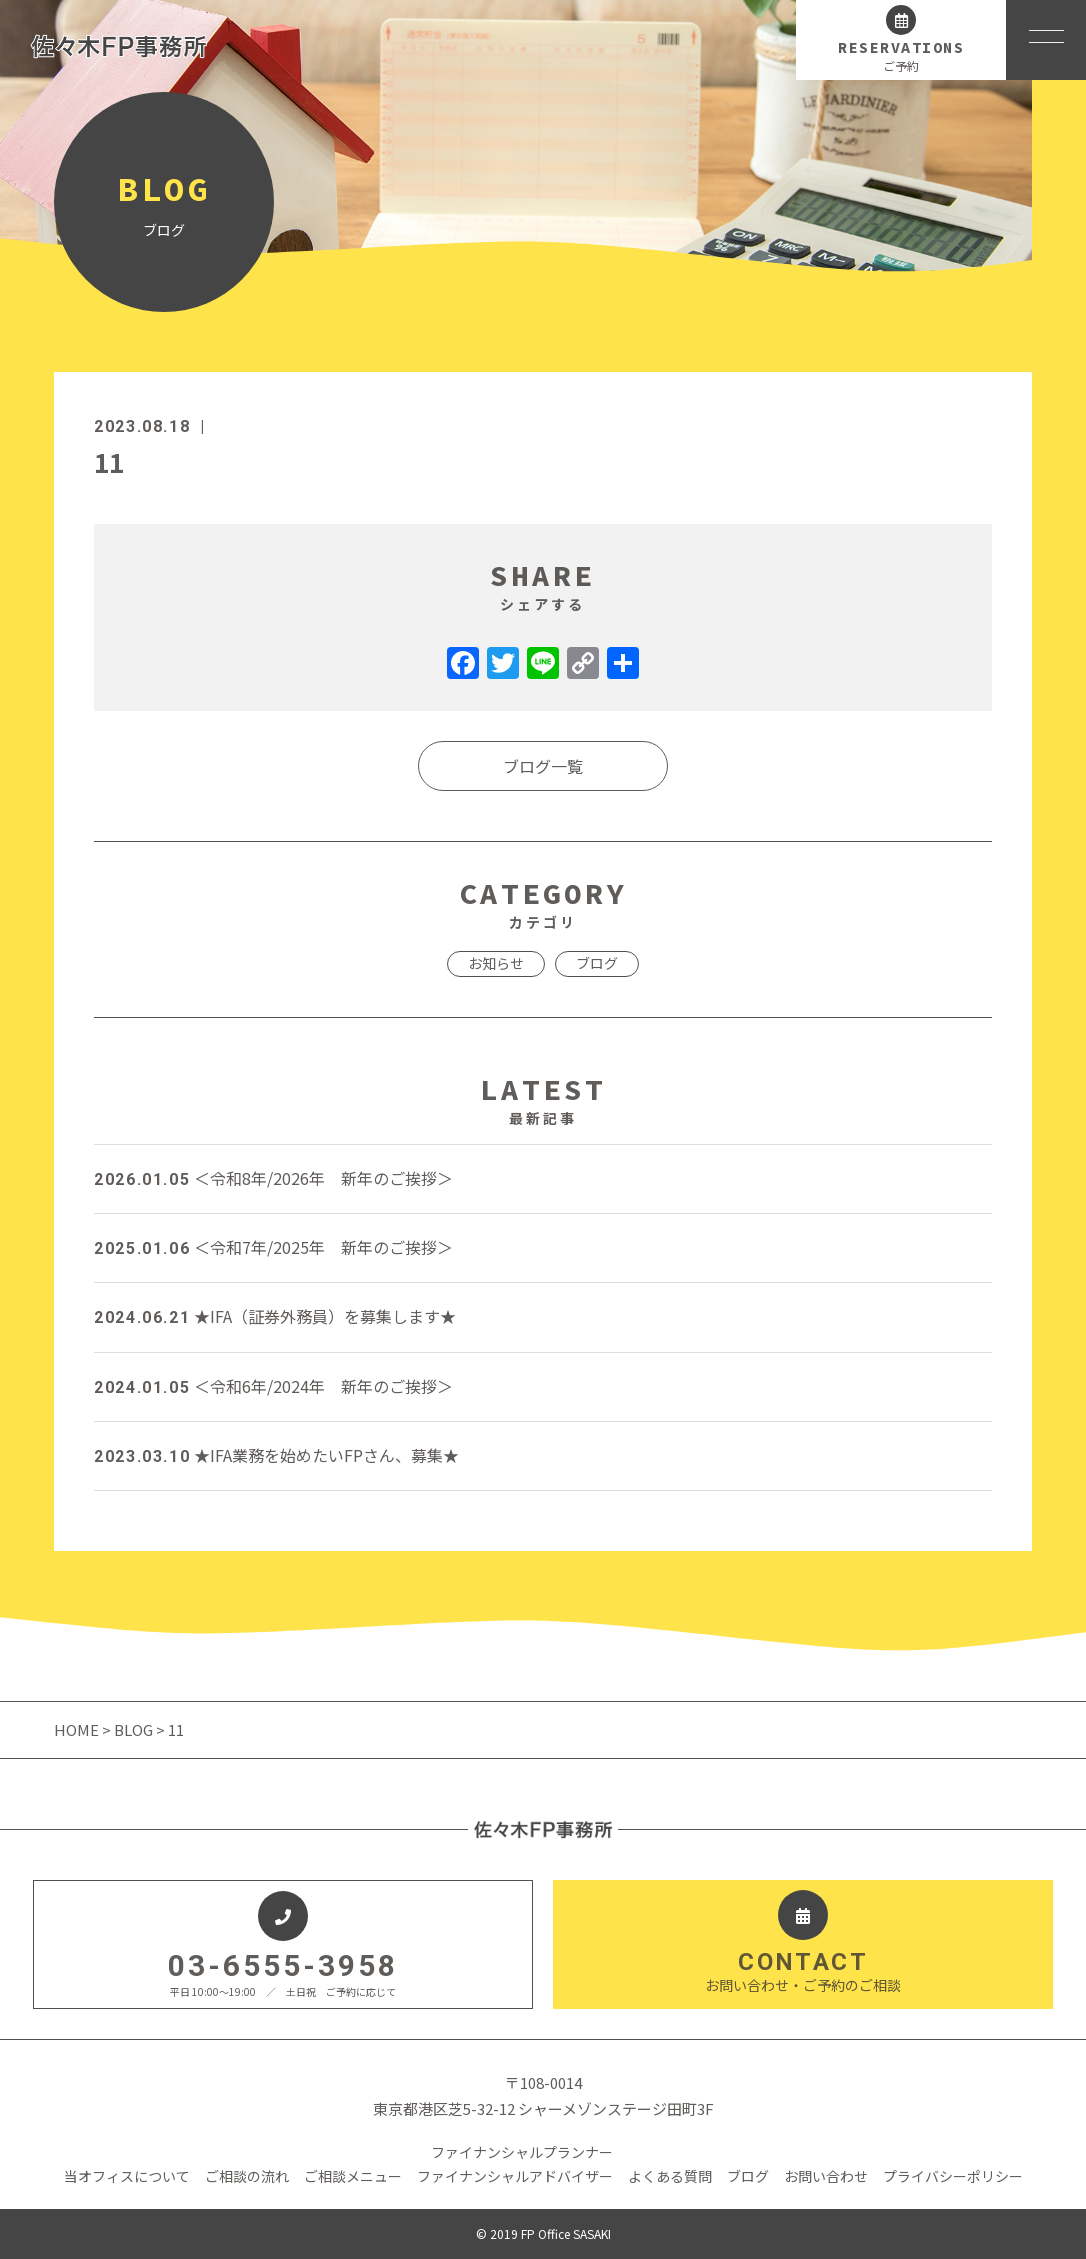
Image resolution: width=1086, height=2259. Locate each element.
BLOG (133, 1729)
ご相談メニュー (353, 2176)
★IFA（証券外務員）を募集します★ (275, 1316)
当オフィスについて (127, 2176)
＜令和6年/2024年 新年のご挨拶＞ (273, 1386)
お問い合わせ (826, 2176)
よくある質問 (670, 2176)
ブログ (597, 963)
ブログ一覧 (543, 766)
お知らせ (496, 963)
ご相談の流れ (247, 2176)
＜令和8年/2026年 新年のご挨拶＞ (273, 1178)
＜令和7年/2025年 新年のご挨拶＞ (273, 1247)
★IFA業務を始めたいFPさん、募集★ (276, 1455)
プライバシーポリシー (953, 2176)
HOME (78, 1729)
